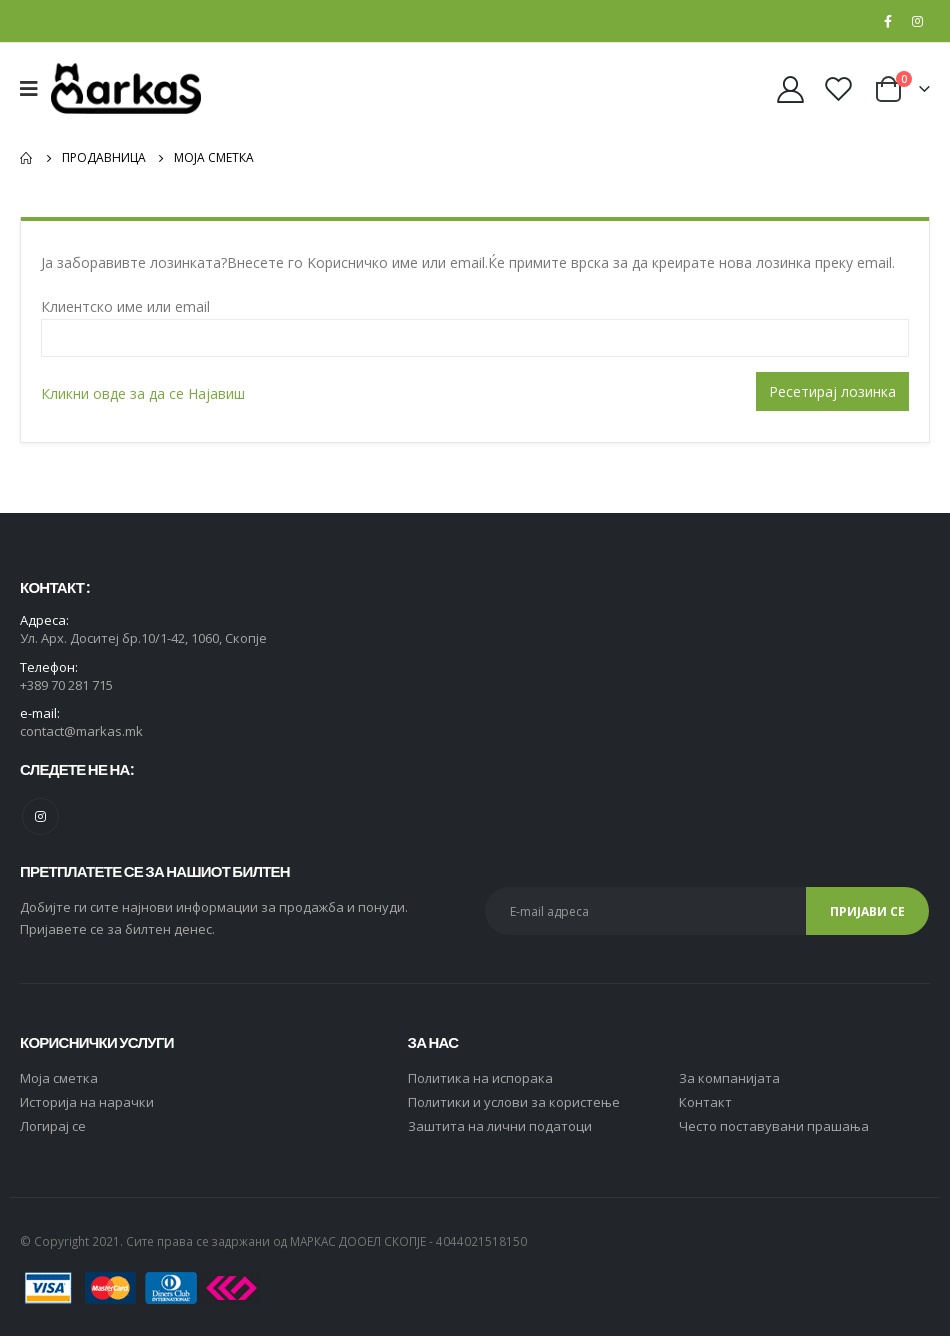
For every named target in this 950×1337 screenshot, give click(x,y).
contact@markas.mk (81, 733)
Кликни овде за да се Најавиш (143, 393)
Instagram (40, 817)
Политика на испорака (480, 1079)
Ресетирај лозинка (832, 391)
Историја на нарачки (87, 1103)
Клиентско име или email (125, 306)
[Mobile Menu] (35, 89)
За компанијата (729, 1079)
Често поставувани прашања (774, 1127)
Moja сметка (59, 1079)
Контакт (705, 1103)
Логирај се (53, 1127)
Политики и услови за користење (514, 1103)
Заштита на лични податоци (500, 1127)
